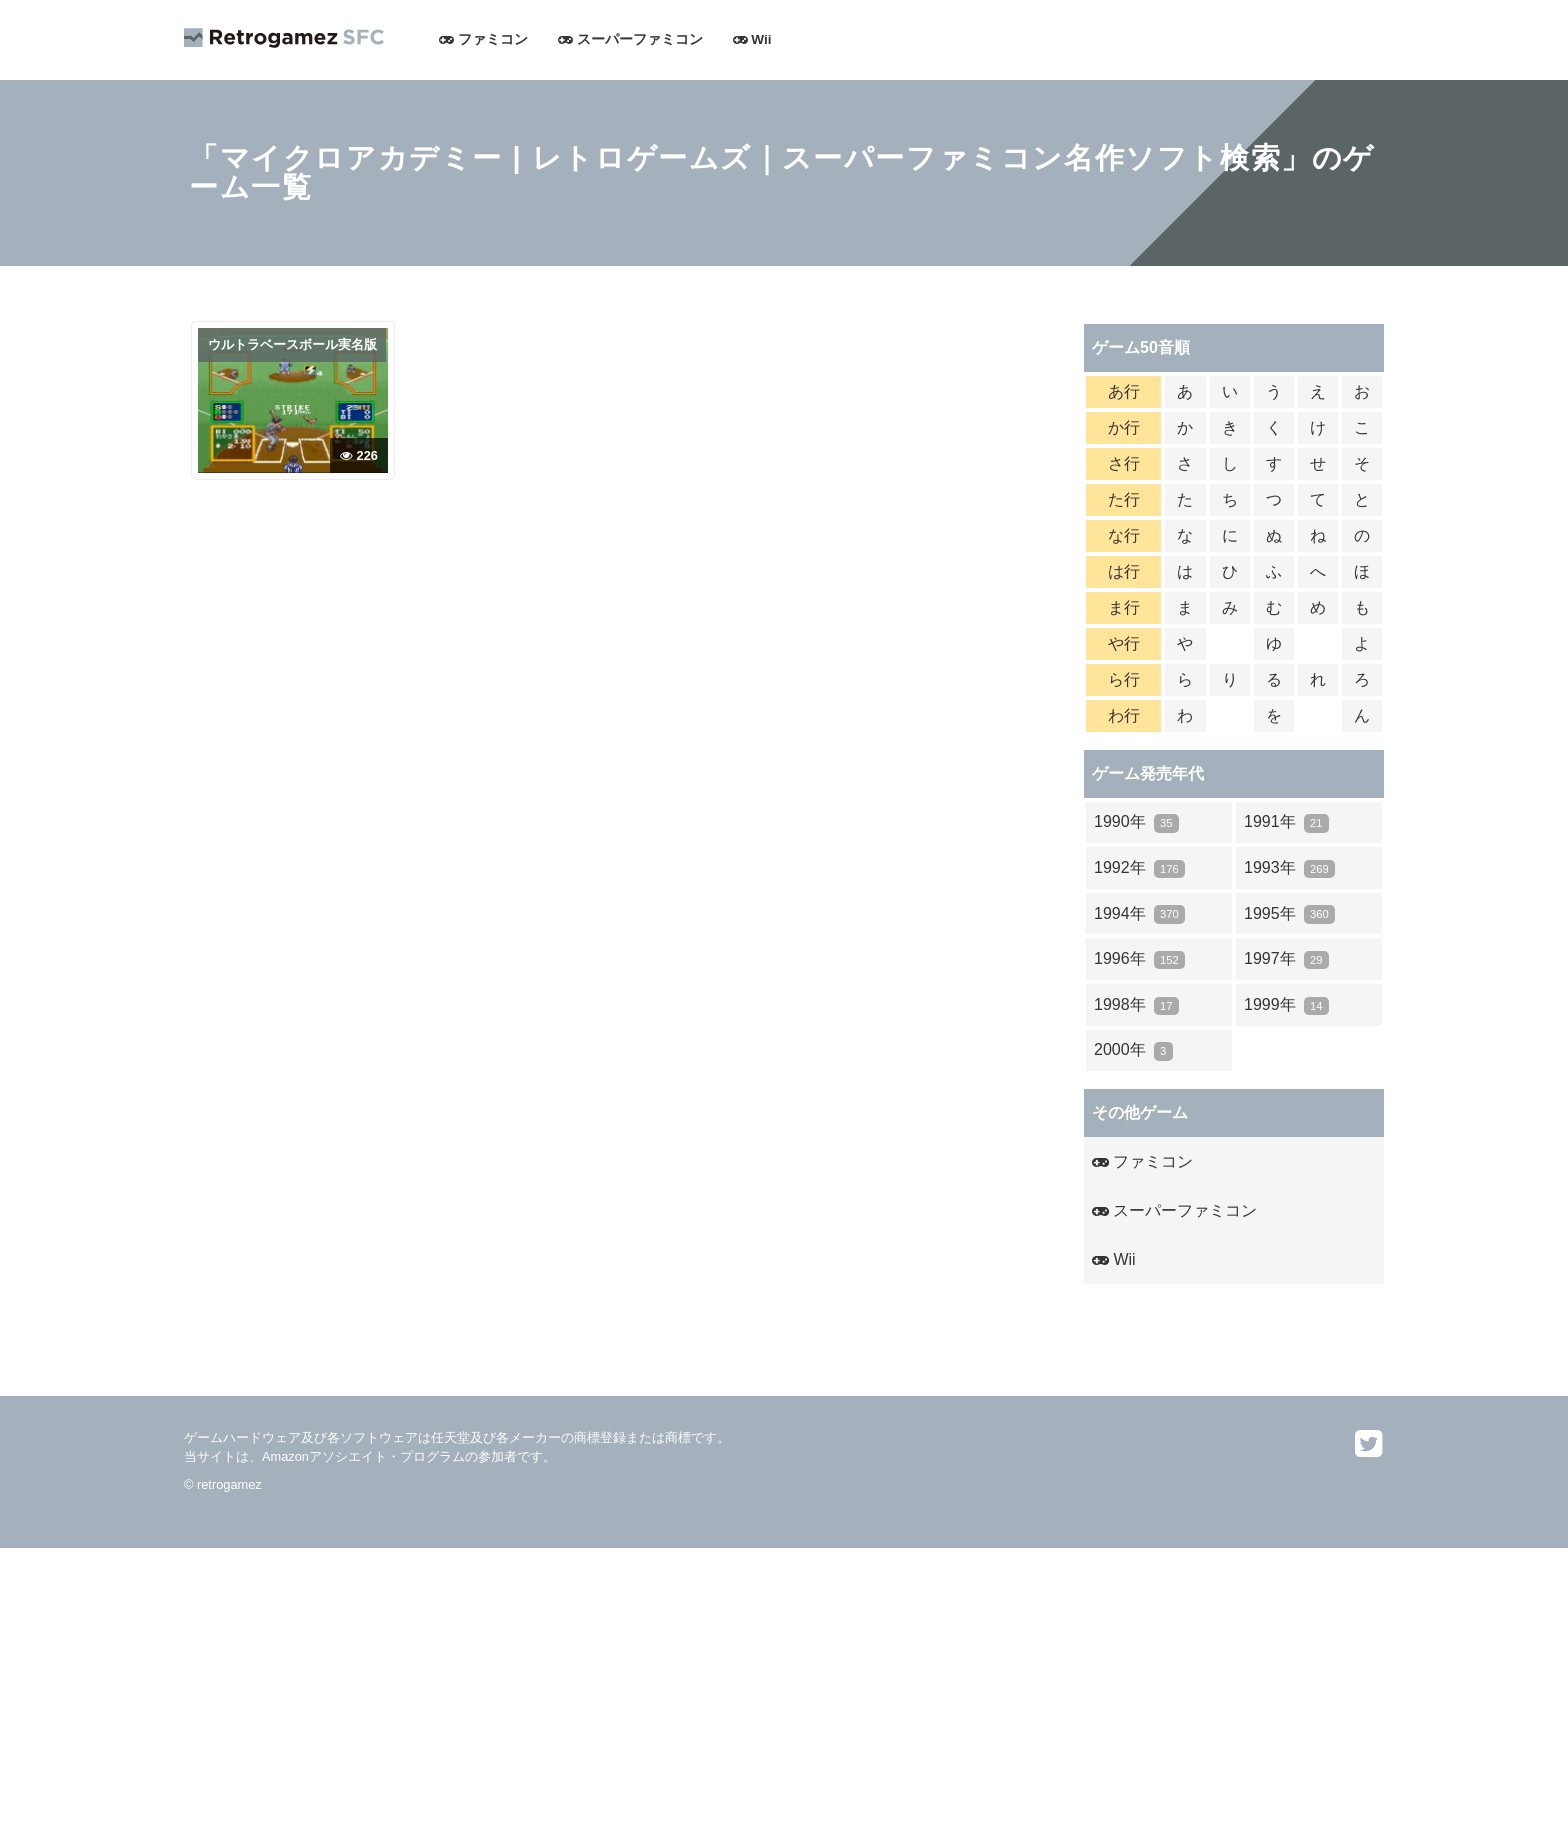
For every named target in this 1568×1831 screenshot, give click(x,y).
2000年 (1133, 1050)
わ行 (1124, 715)
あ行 (1124, 391)
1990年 (1136, 822)
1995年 (1289, 914)
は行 (1124, 571)
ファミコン (483, 39)
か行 (1124, 427)
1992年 (1139, 868)
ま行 (1124, 607)
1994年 (1139, 914)
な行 (1124, 535)
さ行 (1124, 463)
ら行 (1124, 679)
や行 (1124, 643)
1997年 (1286, 959)
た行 (1124, 499)
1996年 (1139, 959)
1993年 (1289, 868)
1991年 (1286, 822)
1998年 (1136, 1005)
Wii (752, 39)
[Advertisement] (600, 1688)
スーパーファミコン (630, 39)
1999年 (1286, 1005)
